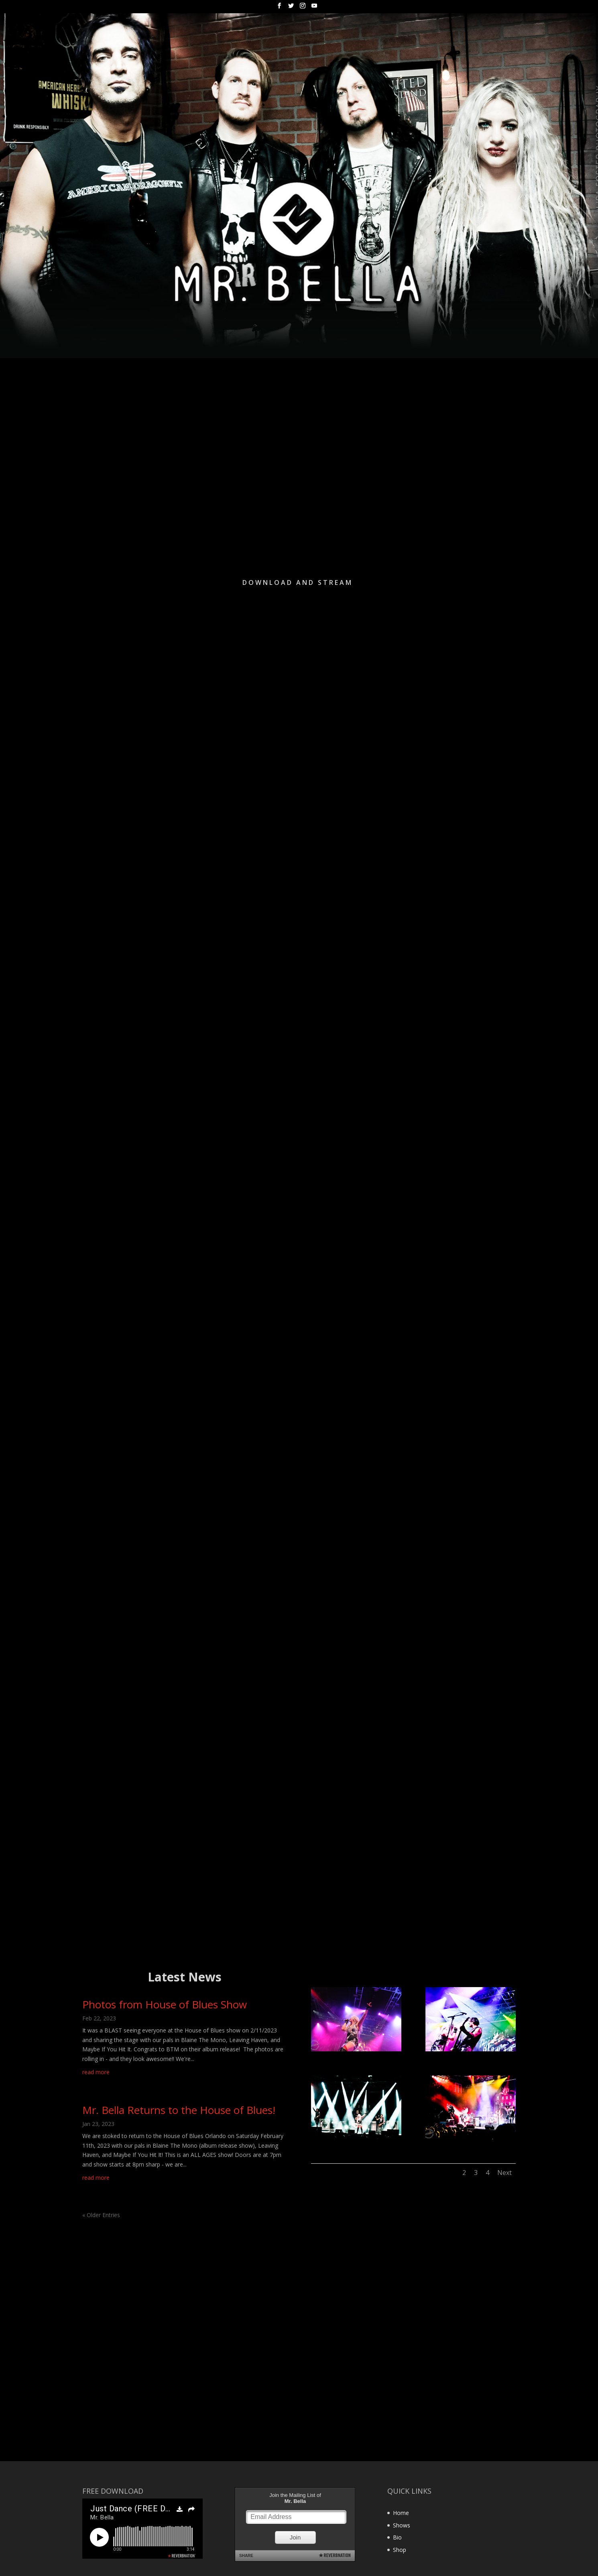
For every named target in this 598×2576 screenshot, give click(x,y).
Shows (401, 2525)
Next (504, 2172)
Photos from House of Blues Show (164, 2004)
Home (401, 2513)
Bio (397, 2537)
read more (96, 2072)
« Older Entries (101, 2215)
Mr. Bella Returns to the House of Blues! (178, 2110)
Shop (399, 2550)
